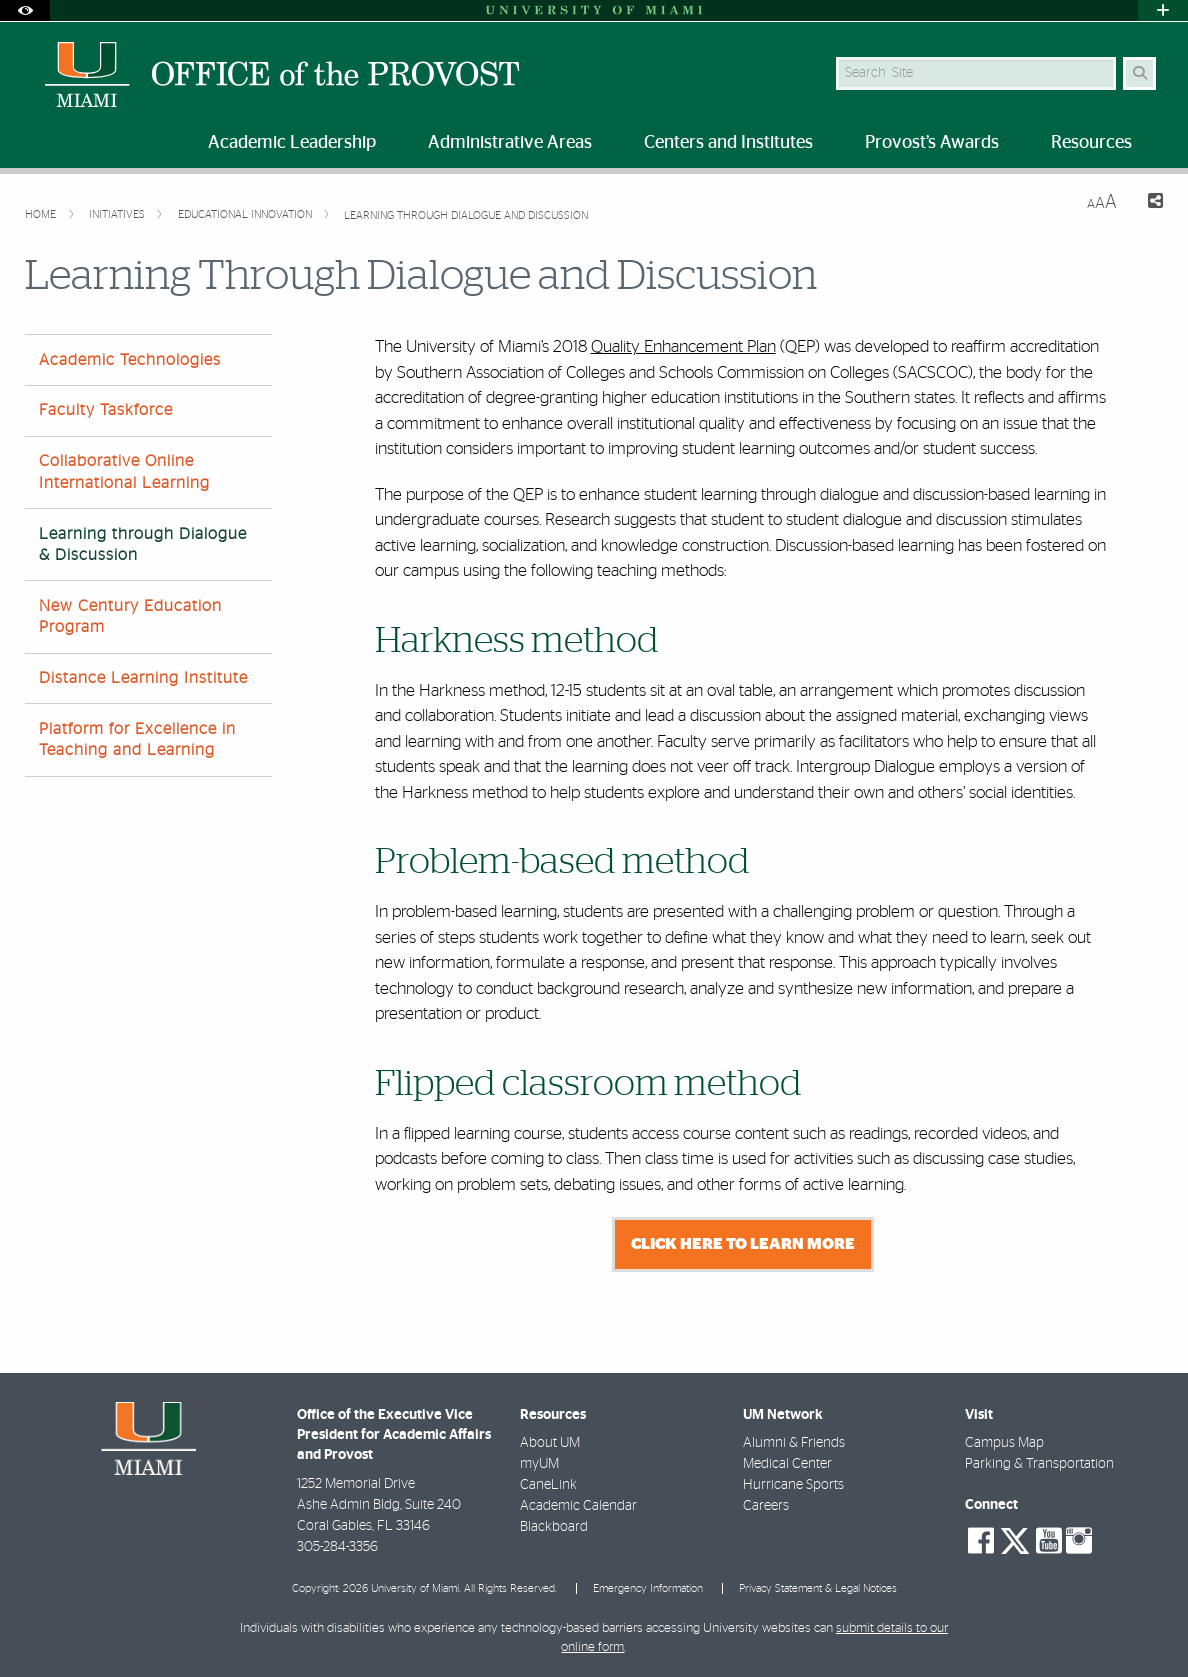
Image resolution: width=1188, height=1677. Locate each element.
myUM (539, 1464)
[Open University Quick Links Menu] (1163, 10)
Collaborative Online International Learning (124, 471)
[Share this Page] (1148, 203)
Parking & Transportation (1039, 1464)
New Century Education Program (130, 616)
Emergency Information (648, 1588)
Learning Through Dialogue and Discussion (466, 215)
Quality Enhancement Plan (683, 346)
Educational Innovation (246, 214)
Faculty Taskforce (106, 410)
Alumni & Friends (794, 1443)
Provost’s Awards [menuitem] (932, 143)
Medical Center (787, 1464)
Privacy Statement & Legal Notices (818, 1588)
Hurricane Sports (793, 1485)
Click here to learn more (743, 1244)
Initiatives (118, 214)
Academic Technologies (130, 360)
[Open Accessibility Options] (25, 10)
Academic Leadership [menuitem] (292, 143)
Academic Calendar (578, 1506)
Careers (766, 1506)
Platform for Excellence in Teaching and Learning (137, 739)
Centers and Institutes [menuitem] (728, 143)
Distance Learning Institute (143, 678)
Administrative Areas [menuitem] (510, 143)
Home (42, 214)
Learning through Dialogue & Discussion (143, 544)
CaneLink (548, 1485)
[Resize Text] (1102, 202)
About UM (550, 1443)
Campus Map (1004, 1443)
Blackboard (554, 1527)
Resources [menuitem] (1091, 143)
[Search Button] (1139, 73)
